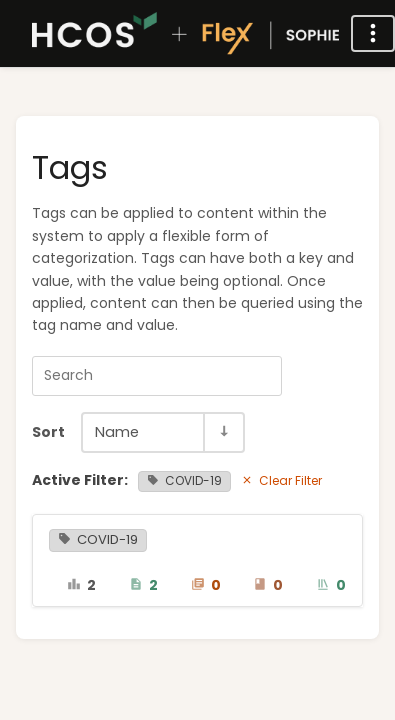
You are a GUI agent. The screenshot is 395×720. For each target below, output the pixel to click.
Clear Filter (281, 481)
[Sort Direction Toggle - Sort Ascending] (223, 432)
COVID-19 (184, 481)
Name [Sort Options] (117, 432)
